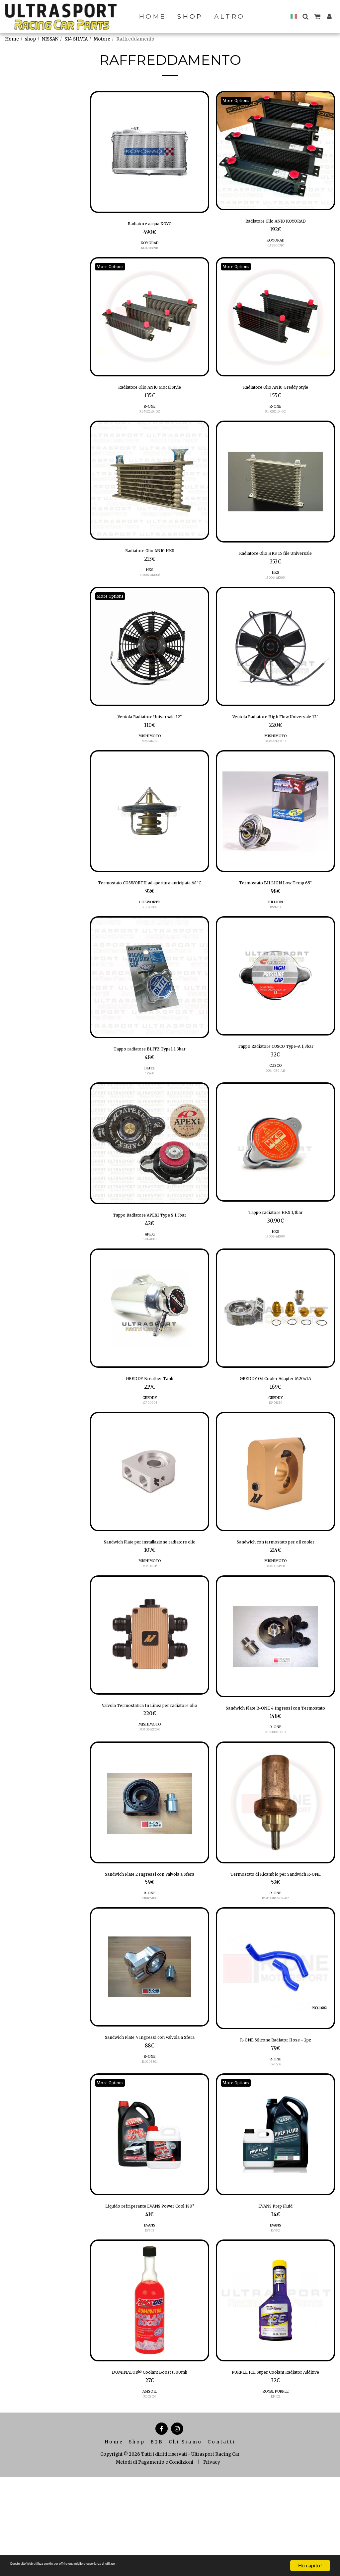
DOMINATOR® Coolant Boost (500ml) (149, 2461)
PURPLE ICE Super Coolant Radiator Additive (275, 2465)
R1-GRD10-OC (275, 416)
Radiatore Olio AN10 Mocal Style (149, 391)
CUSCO (275, 1096)
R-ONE (149, 411)
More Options (239, 100)
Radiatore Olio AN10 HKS (149, 556)
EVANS (149, 2313)
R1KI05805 (149, 1967)
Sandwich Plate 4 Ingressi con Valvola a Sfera (150, 2112)
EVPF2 (275, 2310)
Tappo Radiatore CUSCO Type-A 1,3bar (275, 1076)
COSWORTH (149, 930)
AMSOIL (149, 2481)
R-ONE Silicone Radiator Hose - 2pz (275, 2110)
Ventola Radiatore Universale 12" (149, 725)
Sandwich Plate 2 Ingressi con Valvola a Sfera (150, 1937)
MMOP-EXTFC (149, 1787)
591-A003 (149, 1273)
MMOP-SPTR (275, 1605)
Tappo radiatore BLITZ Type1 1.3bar (150, 1079)
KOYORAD (150, 245)
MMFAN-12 (149, 751)
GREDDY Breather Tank (150, 1413)
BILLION (276, 922)
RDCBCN (150, 2487)
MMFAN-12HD (275, 759)
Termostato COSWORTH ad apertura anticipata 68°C (149, 906)
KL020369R (149, 250)
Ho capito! (310, 2565)
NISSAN (50, 39)
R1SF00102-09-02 (275, 1967)
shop (30, 39)
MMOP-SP (149, 1613)
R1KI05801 (150, 2141)
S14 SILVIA (76, 39)
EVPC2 (149, 2318)
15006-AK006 (149, 582)
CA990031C (276, 248)
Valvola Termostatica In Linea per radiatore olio (150, 1758)
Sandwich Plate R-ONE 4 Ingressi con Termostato (275, 1760)
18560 (149, 1105)
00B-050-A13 (275, 1102)
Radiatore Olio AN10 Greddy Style (275, 391)
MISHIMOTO (149, 745)
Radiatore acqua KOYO (149, 225)
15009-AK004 (276, 1270)
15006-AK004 (275, 585)
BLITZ (149, 1099)
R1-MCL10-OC (149, 416)
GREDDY (149, 1434)
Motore (102, 39)
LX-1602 (275, 2135)
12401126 (275, 1439)
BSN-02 (275, 928)
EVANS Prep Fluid (275, 2284)
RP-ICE (275, 2495)
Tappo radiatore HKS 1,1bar (275, 1245)
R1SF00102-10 (276, 1790)
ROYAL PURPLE (276, 2490)
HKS (149, 576)
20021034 (149, 936)
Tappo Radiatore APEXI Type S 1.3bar (150, 1247)
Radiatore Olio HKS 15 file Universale (275, 559)
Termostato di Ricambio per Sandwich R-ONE (275, 1937)
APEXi (150, 1267)
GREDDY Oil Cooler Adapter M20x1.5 (275, 1413)
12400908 (149, 1439)
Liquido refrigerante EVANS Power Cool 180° (149, 2289)
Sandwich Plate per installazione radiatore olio (149, 1584)
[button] (305, 16)
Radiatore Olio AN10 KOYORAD (275, 222)
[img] (149, 152)
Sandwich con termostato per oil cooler (275, 1579)
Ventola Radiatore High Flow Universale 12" (275, 730)
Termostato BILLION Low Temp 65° (275, 902)
